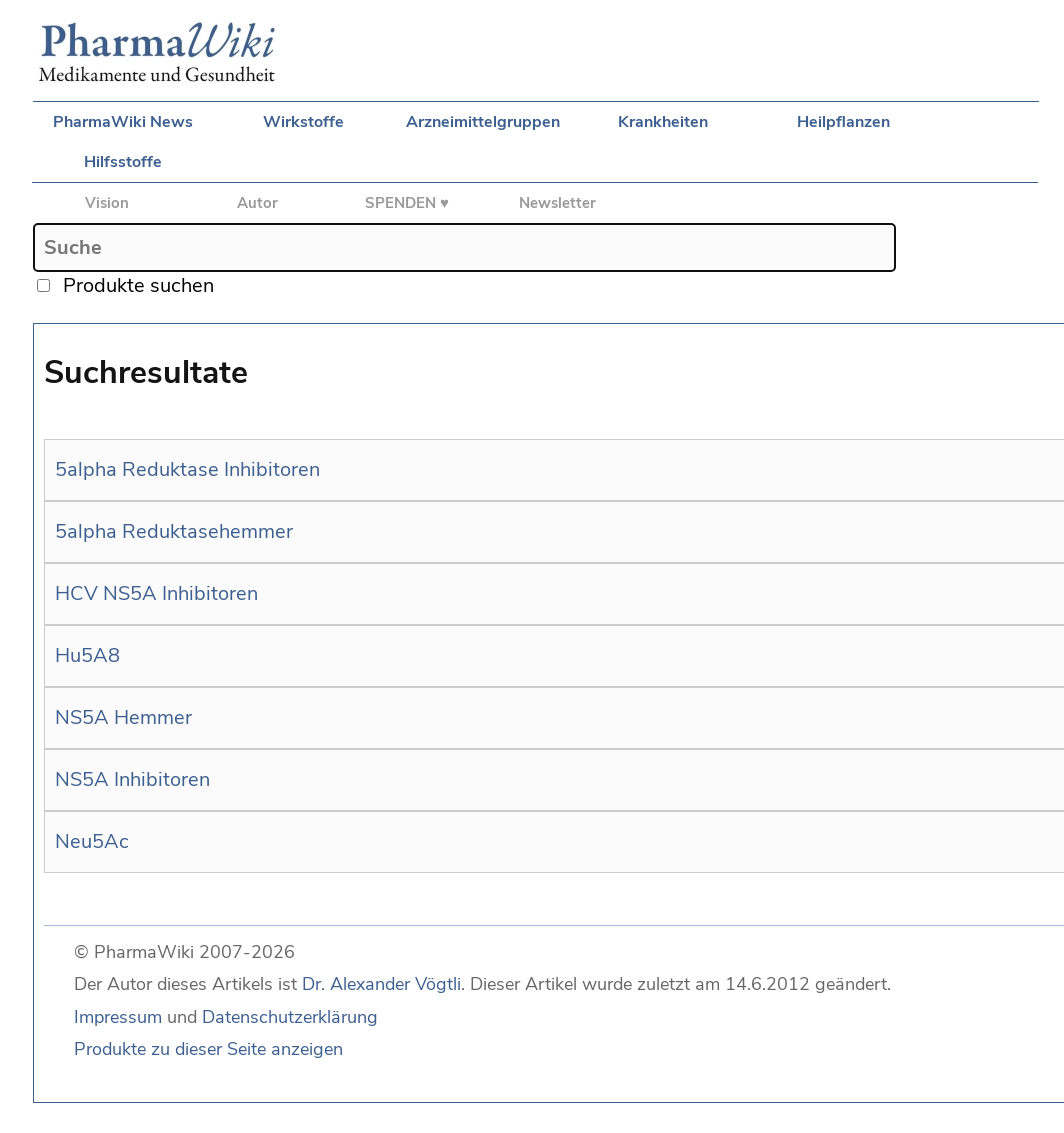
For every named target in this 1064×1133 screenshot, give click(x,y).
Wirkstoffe (303, 122)
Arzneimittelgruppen (483, 122)
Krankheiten (663, 122)
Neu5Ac (92, 841)
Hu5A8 (87, 655)
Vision (107, 203)
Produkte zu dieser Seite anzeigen (208, 1049)
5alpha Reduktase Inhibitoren (187, 469)
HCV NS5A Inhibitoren (156, 593)
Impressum (118, 1017)
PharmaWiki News (123, 122)
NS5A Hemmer (123, 717)
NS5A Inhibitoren (132, 779)
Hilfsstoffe (123, 162)
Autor (257, 203)
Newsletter (557, 203)
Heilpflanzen (843, 122)
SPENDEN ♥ (407, 203)
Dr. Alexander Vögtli (381, 984)
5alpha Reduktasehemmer (174, 531)
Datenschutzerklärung (290, 1017)
